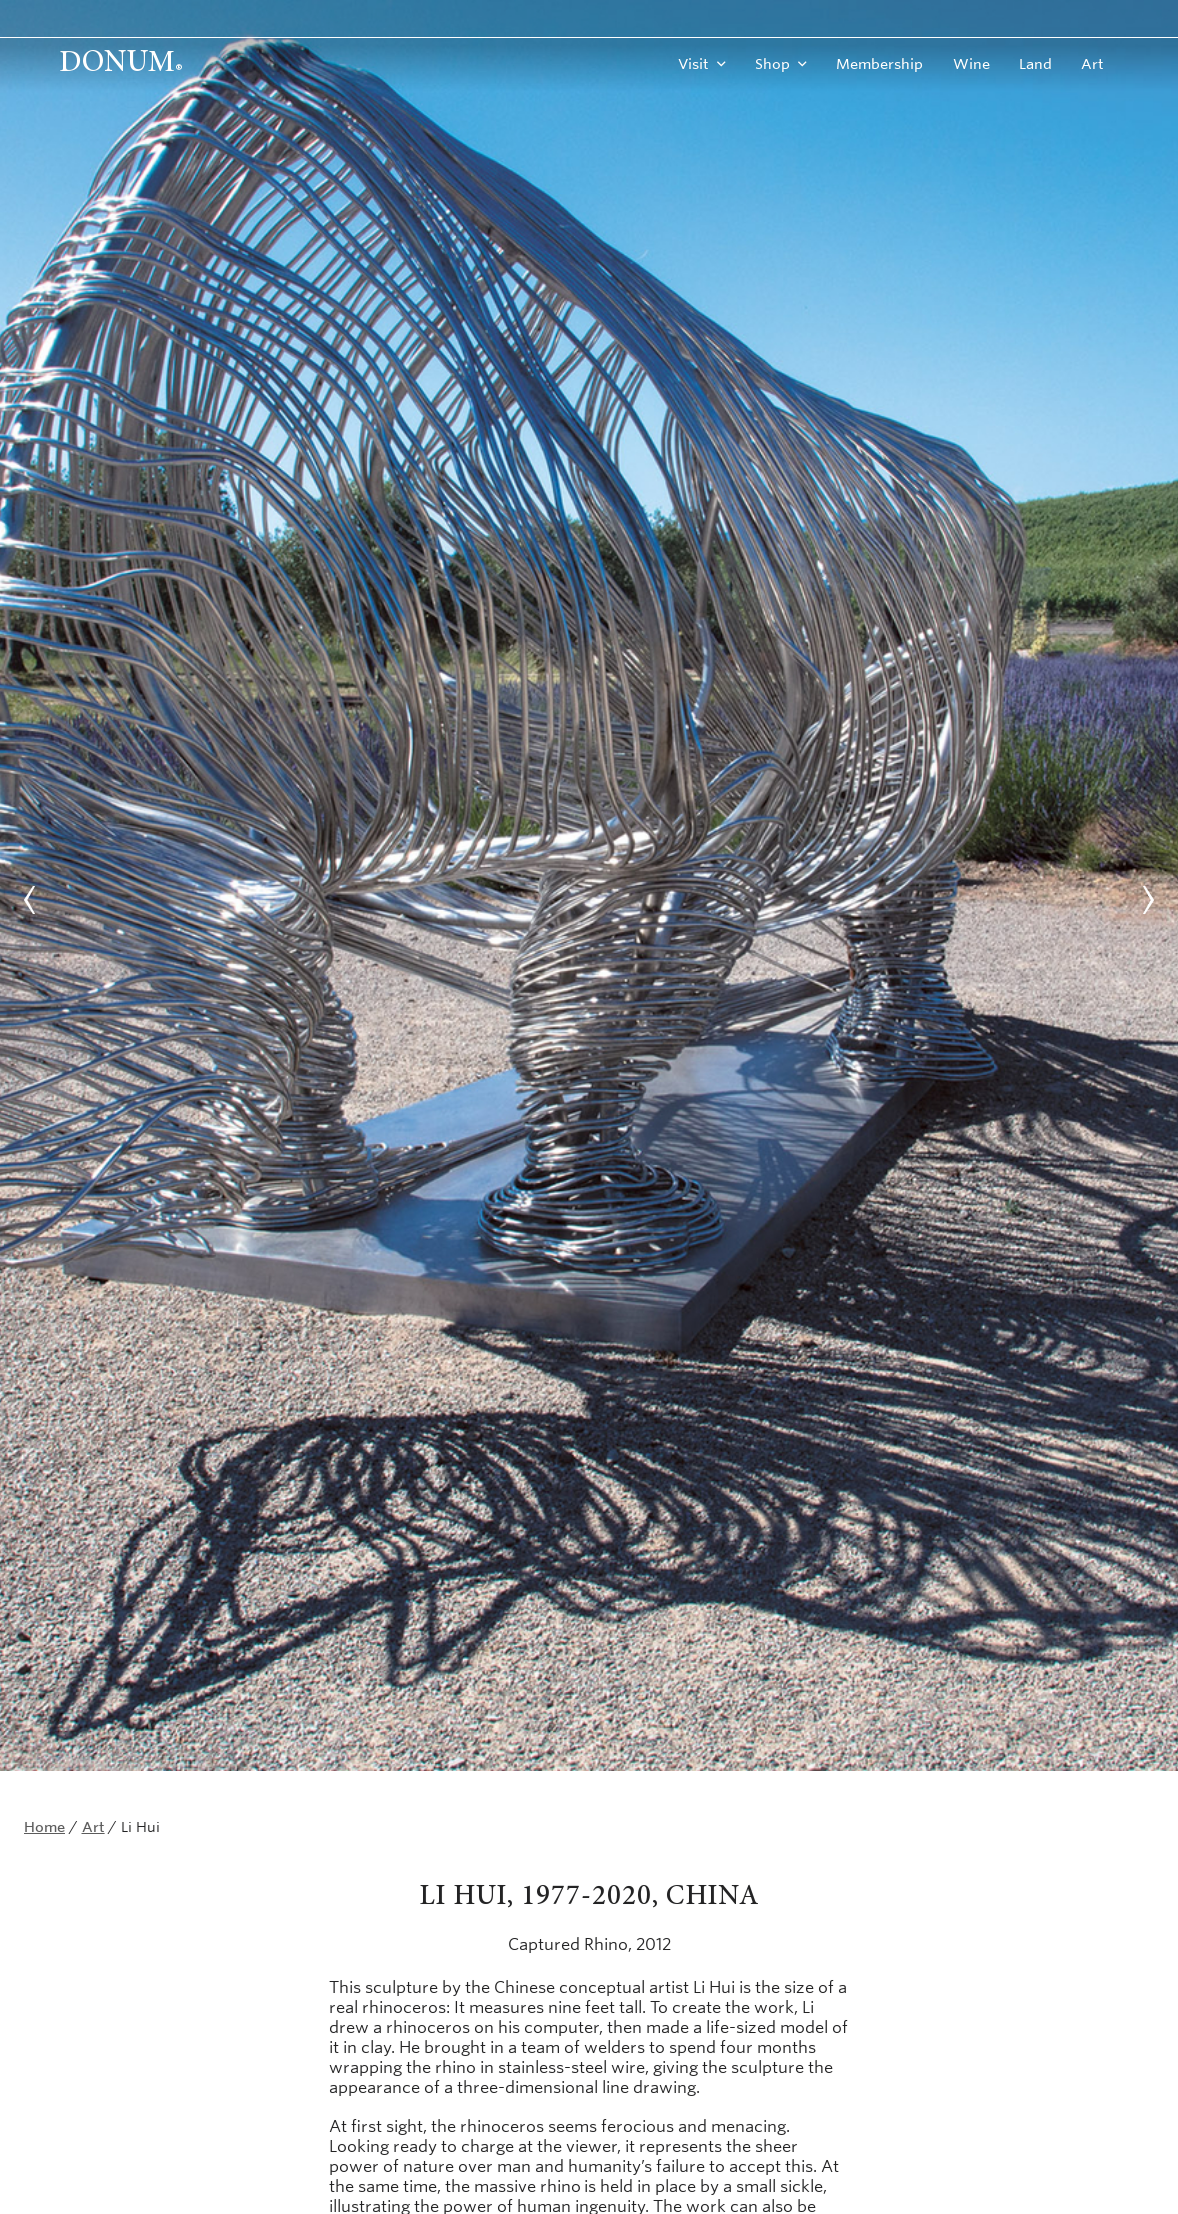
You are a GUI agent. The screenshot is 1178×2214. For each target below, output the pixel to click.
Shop (772, 64)
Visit (693, 64)
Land (1035, 64)
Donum (121, 64)
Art (1092, 64)
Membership (879, 64)
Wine (971, 64)
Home (44, 1827)
